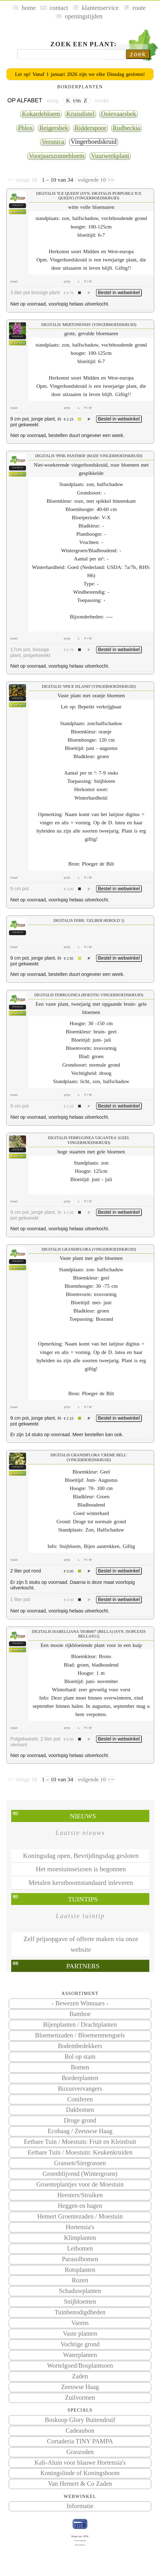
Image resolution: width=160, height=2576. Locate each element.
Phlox (25, 127)
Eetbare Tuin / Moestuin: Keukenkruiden (79, 2152)
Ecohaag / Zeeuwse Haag (80, 2131)
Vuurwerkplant (110, 155)
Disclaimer (80, 2545)
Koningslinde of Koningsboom (80, 2473)
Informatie (79, 2506)
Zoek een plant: (83, 44)
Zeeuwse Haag (80, 2386)
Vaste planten (80, 2333)
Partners (82, 1966)
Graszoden (80, 2451)
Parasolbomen (80, 2259)
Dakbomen (80, 2109)
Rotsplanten (80, 2269)
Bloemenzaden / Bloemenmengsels (80, 2035)
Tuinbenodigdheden (80, 2312)
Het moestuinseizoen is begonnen (81, 1869)
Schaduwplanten (80, 2290)
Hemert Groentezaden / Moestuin (80, 2216)
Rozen (80, 2280)
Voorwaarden (80, 2540)
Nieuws (83, 1816)
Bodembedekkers (80, 2045)
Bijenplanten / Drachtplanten (80, 2024)
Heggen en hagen (80, 2205)
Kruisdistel (80, 113)
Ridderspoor (90, 127)
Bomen (80, 2067)
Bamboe (80, 2013)
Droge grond (80, 2120)
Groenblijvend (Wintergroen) (80, 2173)
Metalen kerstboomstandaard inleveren (81, 1882)
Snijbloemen (80, 2301)
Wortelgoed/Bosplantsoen (80, 2365)
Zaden (80, 2376)
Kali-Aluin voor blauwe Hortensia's (79, 2462)
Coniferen (80, 2099)
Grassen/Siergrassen (80, 2163)
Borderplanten (80, 2078)
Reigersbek (53, 127)
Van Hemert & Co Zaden (80, 2483)
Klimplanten (80, 2237)
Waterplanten (80, 2354)
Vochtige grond (79, 2344)
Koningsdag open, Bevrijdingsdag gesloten (81, 1855)
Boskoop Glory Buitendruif (80, 2419)
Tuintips (83, 1899)
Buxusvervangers (80, 2088)
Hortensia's (80, 2227)
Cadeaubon (80, 2430)
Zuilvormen (80, 2397)
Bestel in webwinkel (119, 292)
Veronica (53, 141)
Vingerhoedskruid (93, 141)
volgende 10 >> (95, 180)
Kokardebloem (41, 113)
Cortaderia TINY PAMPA (80, 2441)
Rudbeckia (126, 127)
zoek (138, 54)
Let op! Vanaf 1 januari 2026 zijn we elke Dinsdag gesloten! (80, 74)
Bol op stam (79, 2056)
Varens (80, 2322)
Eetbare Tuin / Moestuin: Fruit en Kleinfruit (80, 2141)
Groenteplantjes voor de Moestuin (80, 2184)
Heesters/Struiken (80, 2195)
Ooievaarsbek (118, 113)
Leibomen (80, 2248)
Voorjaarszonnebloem (56, 155)
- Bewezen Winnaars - (80, 2003)
